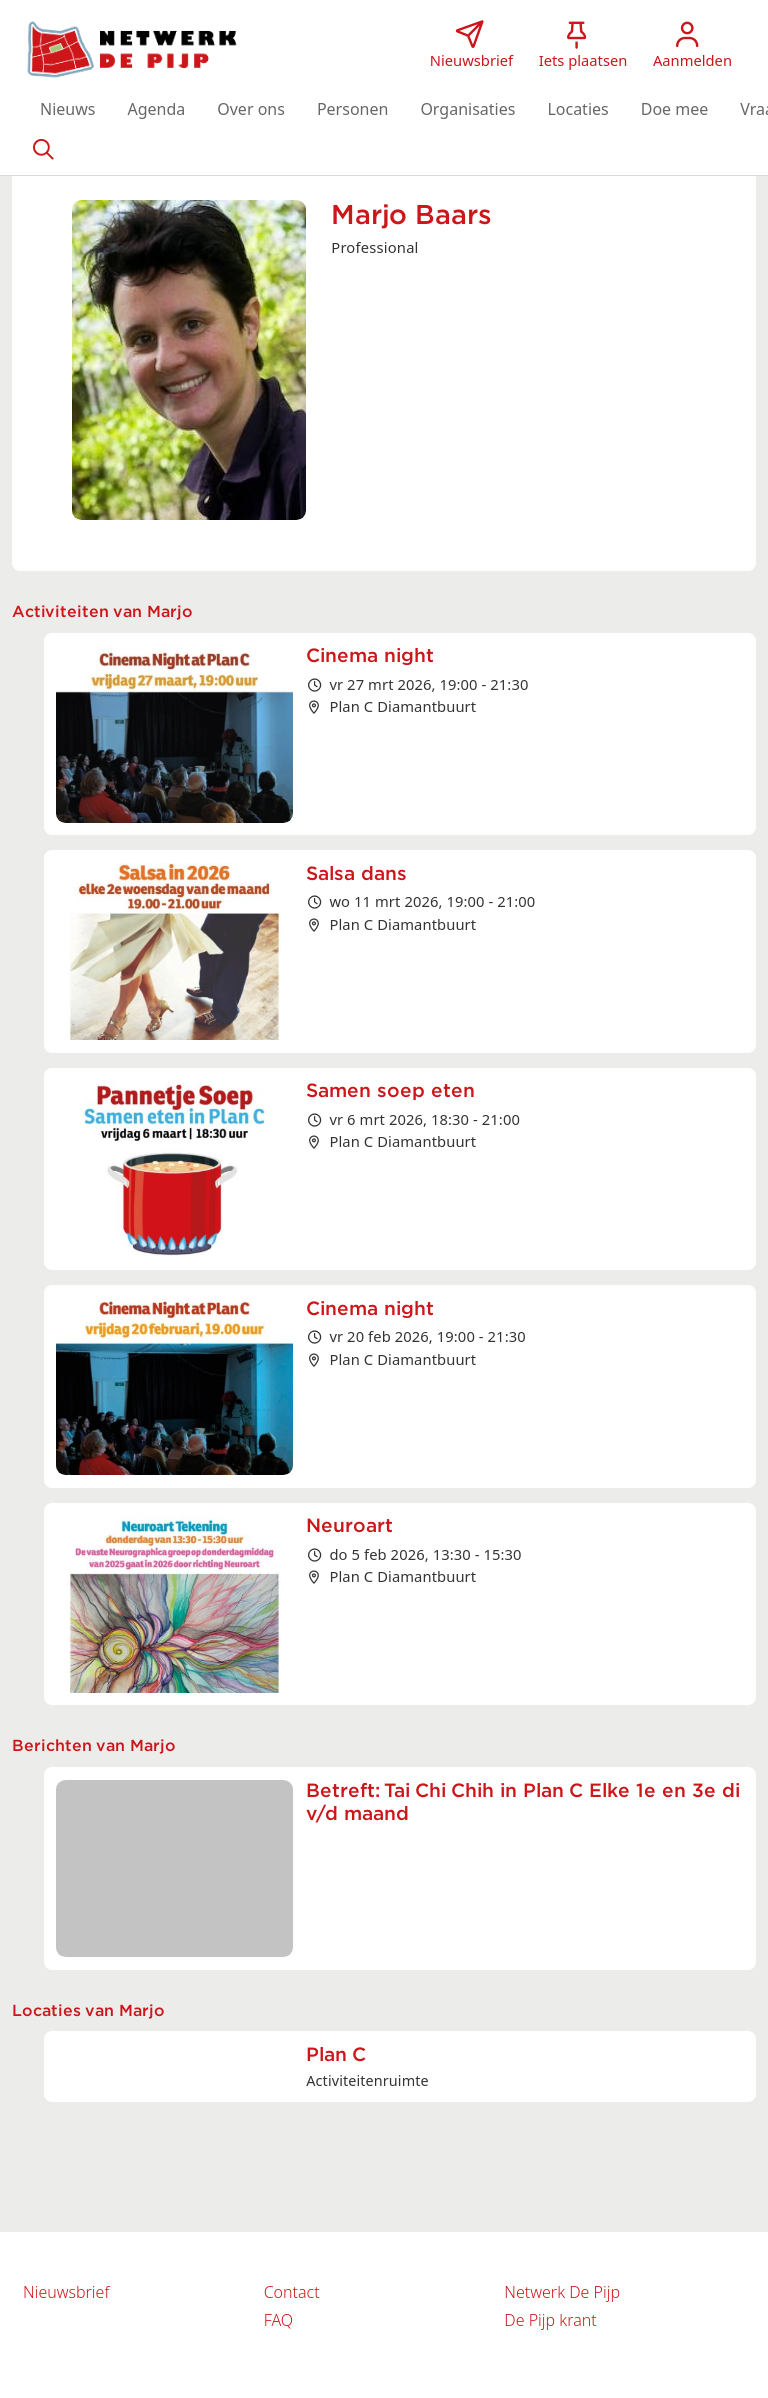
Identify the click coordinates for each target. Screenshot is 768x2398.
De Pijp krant (550, 2320)
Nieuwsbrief (66, 2292)
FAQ (278, 2320)
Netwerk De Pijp (562, 2292)
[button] (67, 109)
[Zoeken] (43, 148)
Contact (292, 2292)
